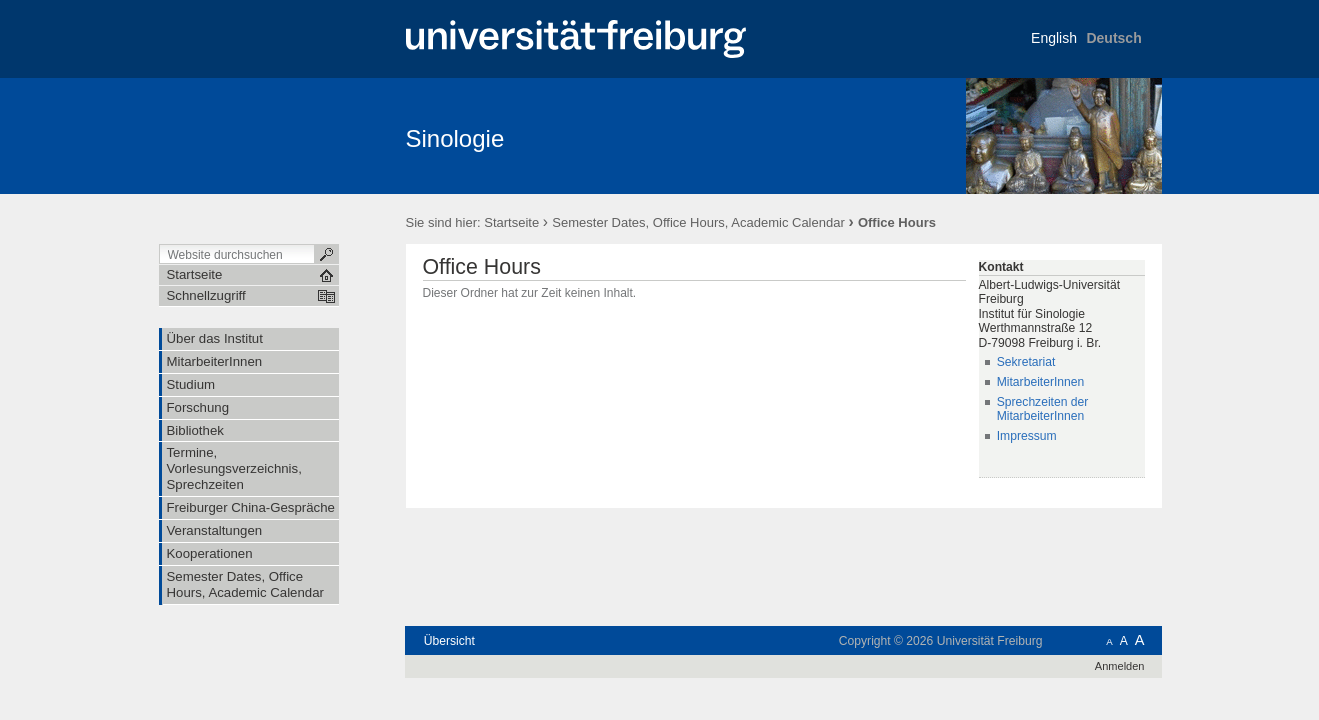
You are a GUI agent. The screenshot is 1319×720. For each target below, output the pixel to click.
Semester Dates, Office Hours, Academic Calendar (698, 222)
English (1054, 38)
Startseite (511, 222)
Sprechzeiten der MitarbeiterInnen (1043, 409)
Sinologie (455, 138)
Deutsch (1113, 38)
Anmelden (1120, 666)
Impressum (1027, 436)
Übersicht (449, 641)
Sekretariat (1026, 362)
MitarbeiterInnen (1041, 382)
